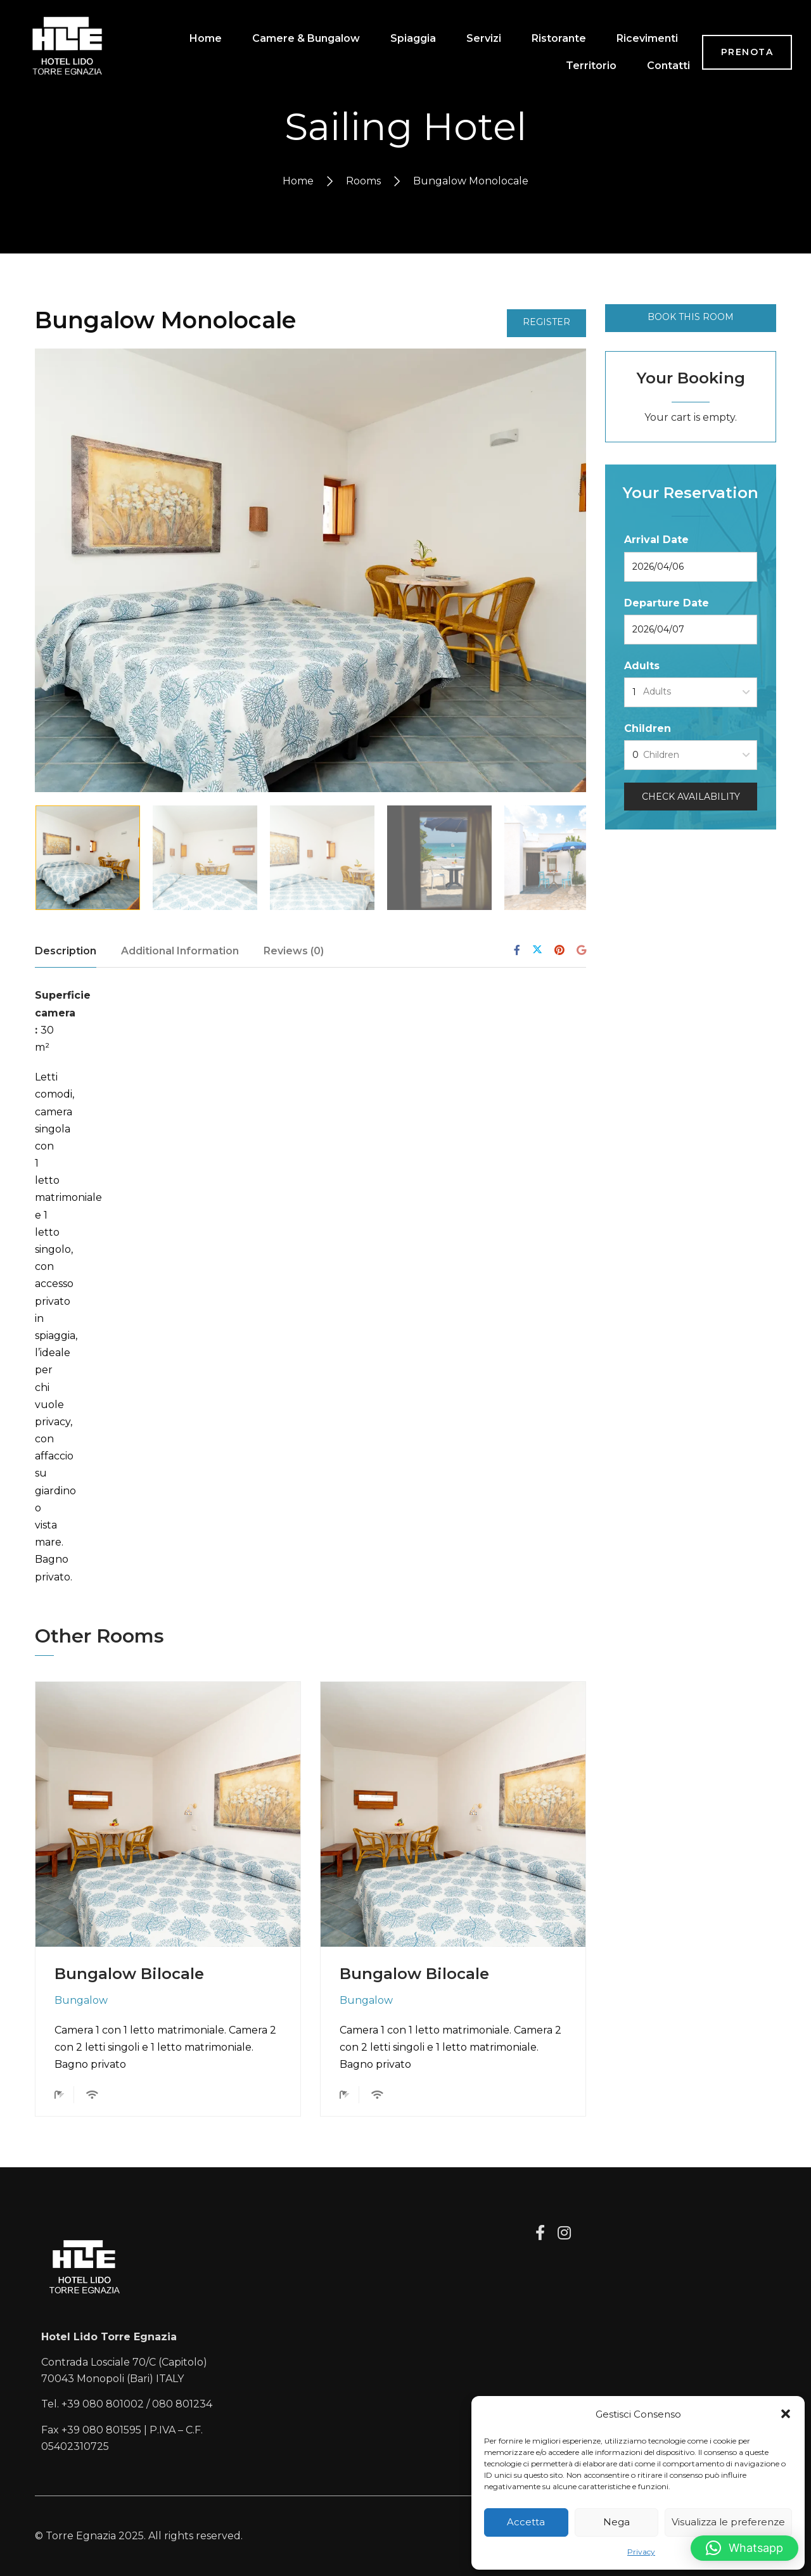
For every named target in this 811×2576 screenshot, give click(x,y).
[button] (785, 2413)
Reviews (294, 951)
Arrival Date (656, 540)
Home (298, 181)
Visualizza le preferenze (728, 2522)
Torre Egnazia (81, 2536)
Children (647, 728)
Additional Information (180, 951)
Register (546, 322)
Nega (616, 2522)
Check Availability (691, 796)
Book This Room (691, 317)
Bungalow (81, 2000)
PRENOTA (747, 59)
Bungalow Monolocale (165, 320)
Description (65, 951)
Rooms (363, 181)
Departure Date (666, 603)
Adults (642, 666)
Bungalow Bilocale (129, 1973)
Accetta (526, 2522)
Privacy (641, 2551)
